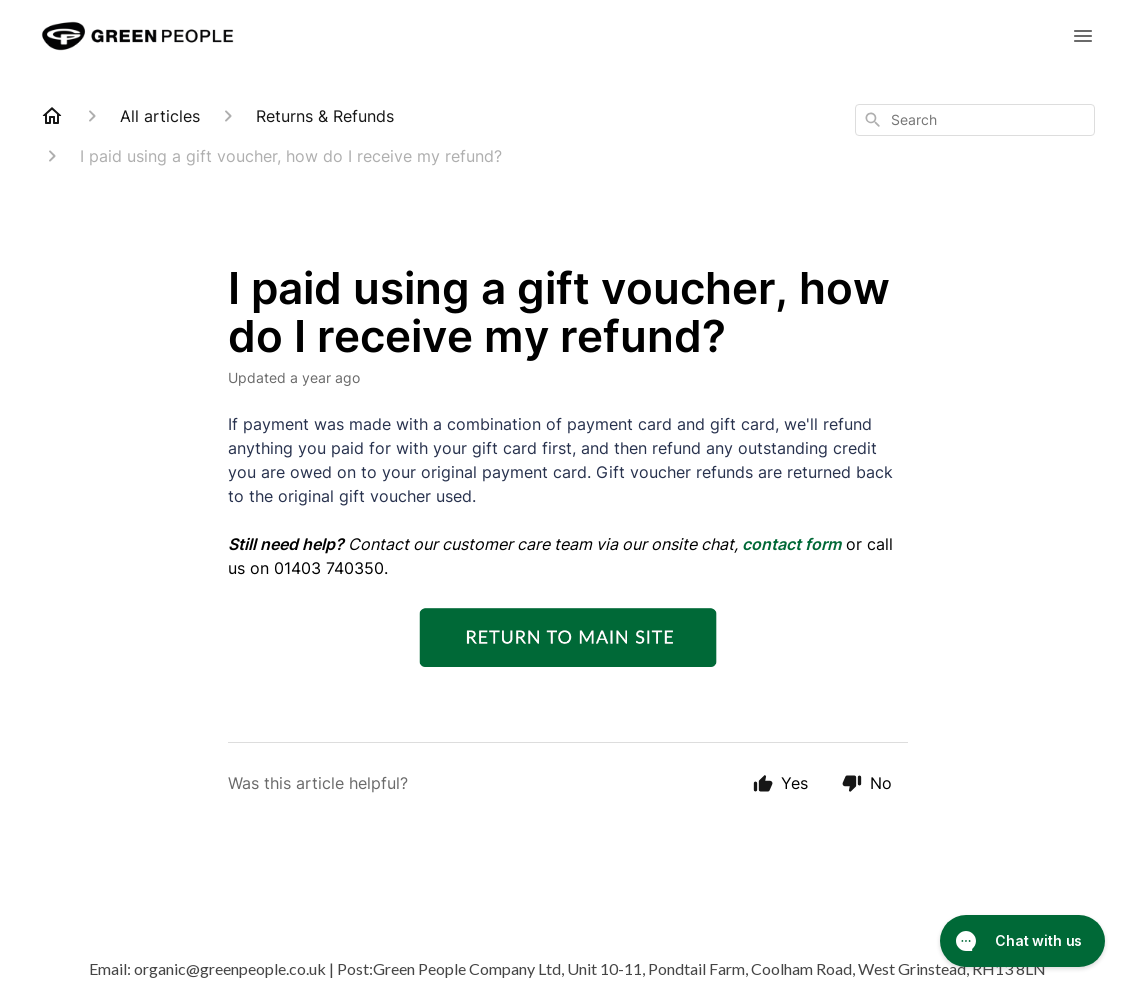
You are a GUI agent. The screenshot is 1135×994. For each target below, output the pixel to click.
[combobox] (975, 120)
